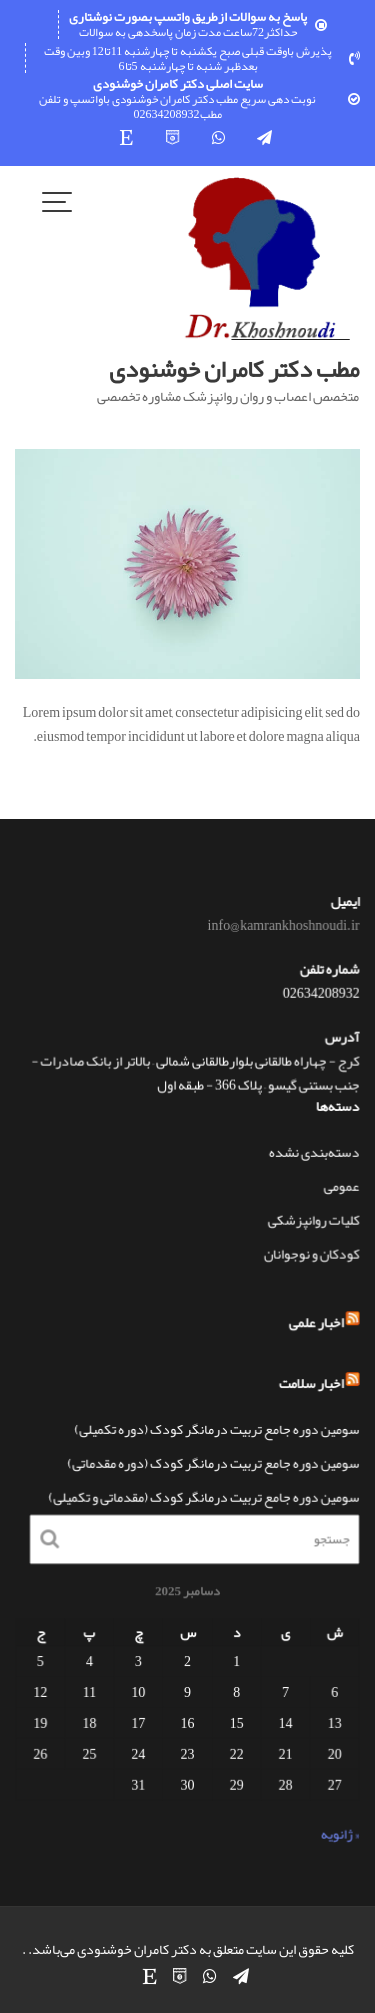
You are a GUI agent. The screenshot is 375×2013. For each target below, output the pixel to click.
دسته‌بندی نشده (312, 1151)
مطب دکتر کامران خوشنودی (234, 369)
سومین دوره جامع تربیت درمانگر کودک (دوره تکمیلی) (216, 1429)
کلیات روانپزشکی (312, 1218)
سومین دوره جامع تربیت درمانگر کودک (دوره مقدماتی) (213, 1462)
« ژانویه (338, 1832)
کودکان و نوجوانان (310, 1252)
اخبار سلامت (309, 1383)
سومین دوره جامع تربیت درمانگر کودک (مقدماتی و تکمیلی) (203, 1496)
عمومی (339, 1185)
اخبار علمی (314, 1324)
